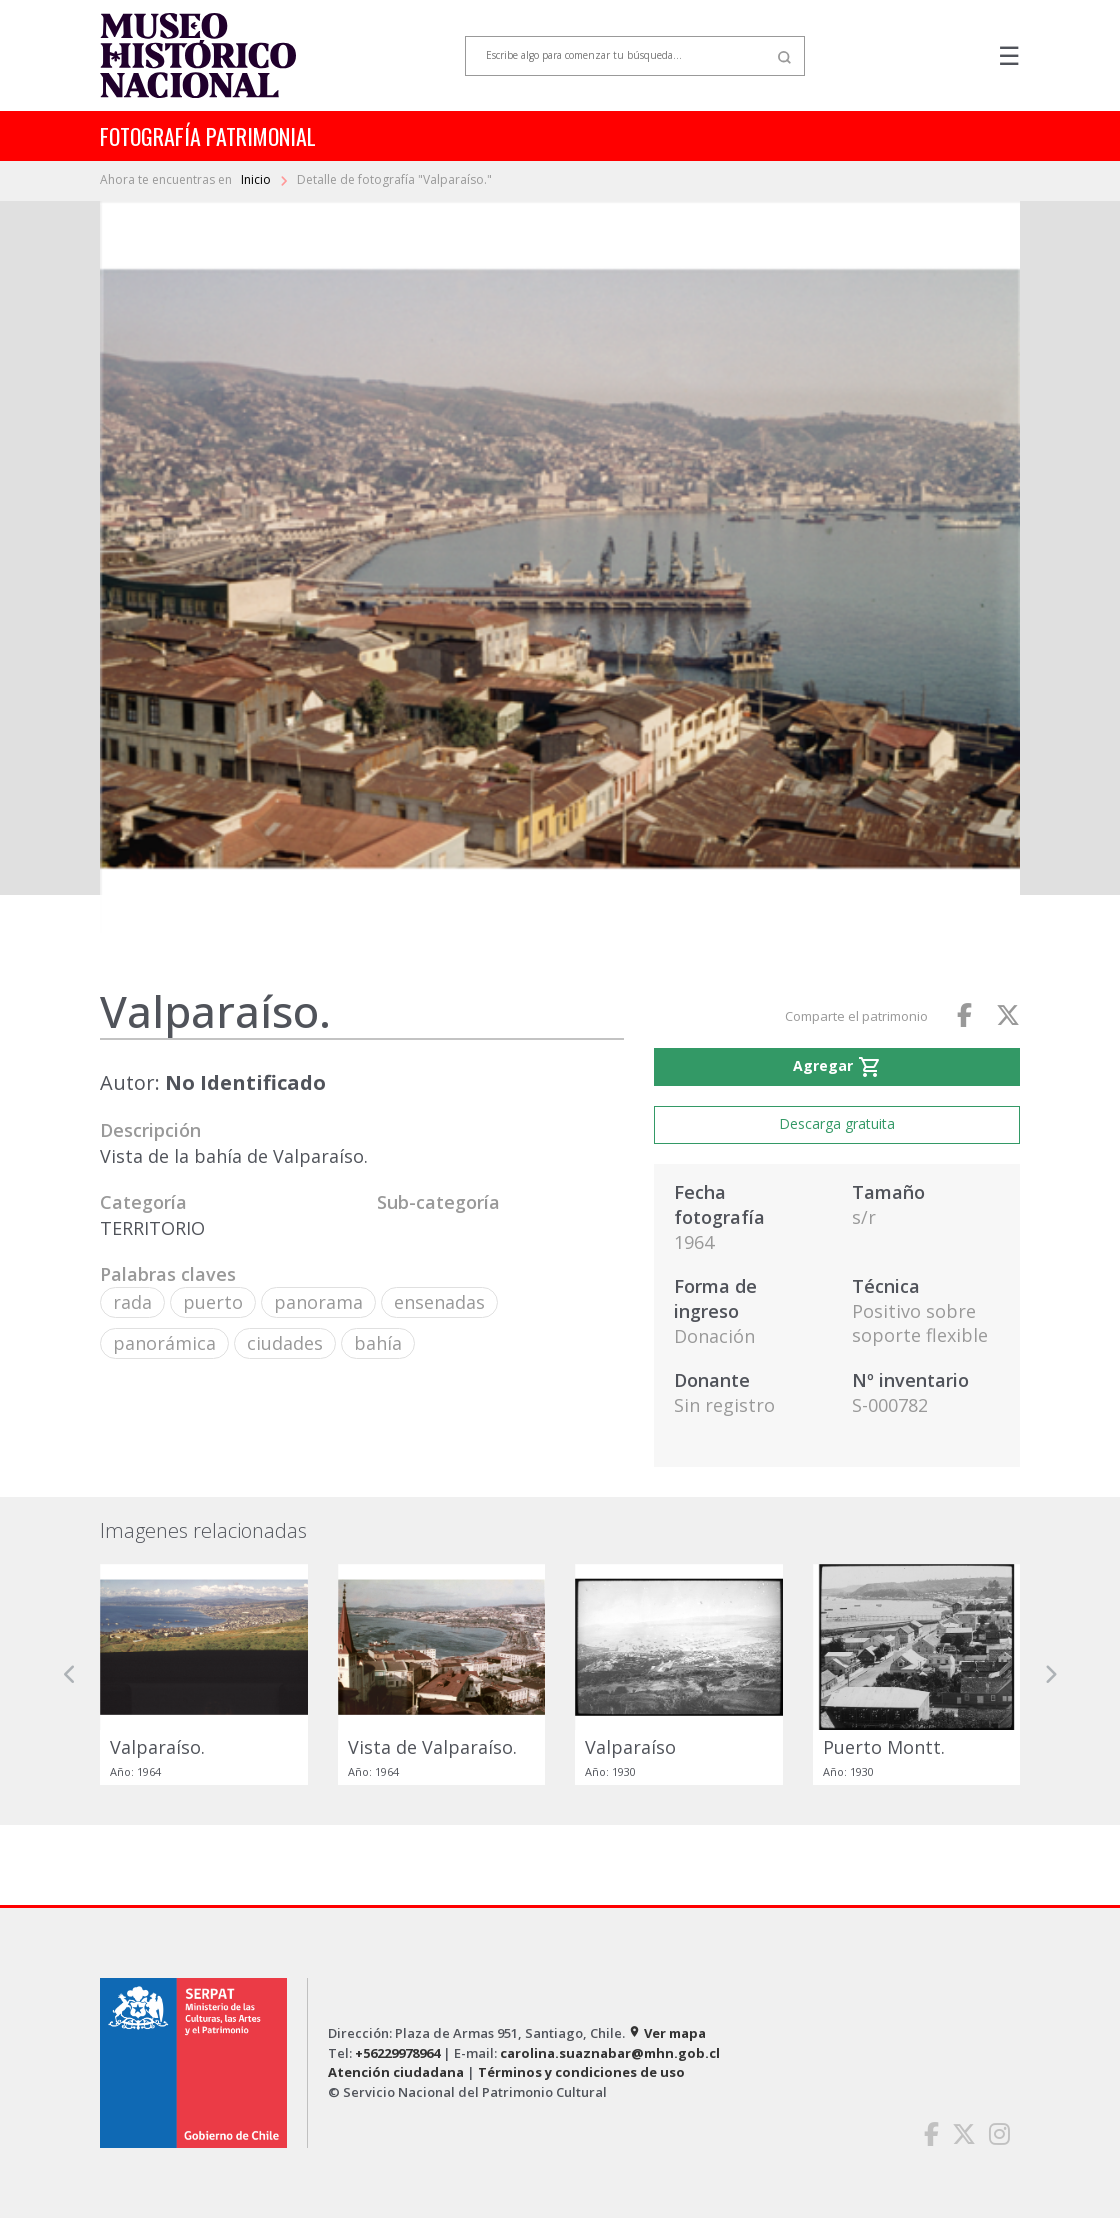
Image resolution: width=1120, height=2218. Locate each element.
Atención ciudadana (396, 2072)
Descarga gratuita (837, 1123)
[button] (70, 1674)
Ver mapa (667, 2033)
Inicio (257, 179)
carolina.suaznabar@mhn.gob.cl (610, 2053)
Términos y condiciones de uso (581, 2072)
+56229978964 (397, 2053)
